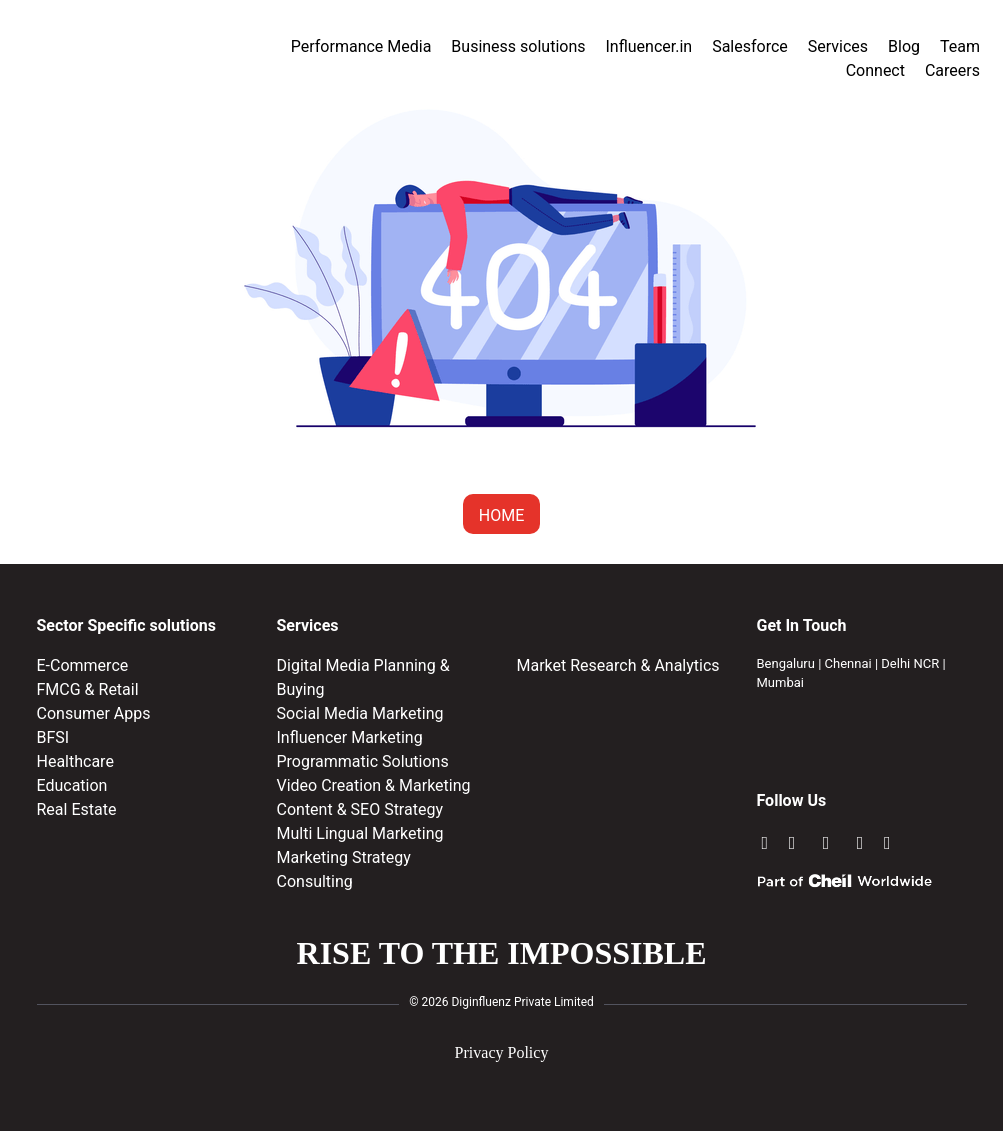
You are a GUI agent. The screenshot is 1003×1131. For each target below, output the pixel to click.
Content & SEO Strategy (360, 809)
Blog (904, 46)
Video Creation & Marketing (374, 785)
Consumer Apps (94, 713)
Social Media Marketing (360, 713)
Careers (952, 70)
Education (72, 785)
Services (838, 46)
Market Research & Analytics (618, 665)
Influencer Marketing (350, 737)
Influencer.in (649, 46)
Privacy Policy (502, 1052)
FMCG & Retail (88, 689)
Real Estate (77, 809)
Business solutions (518, 46)
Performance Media (361, 46)
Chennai (848, 663)
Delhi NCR (910, 663)
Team (960, 46)
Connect (875, 70)
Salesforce (750, 46)
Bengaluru (786, 663)
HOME (501, 515)
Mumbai (780, 682)
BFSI (53, 737)
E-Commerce (83, 665)
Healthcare (75, 761)
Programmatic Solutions (363, 761)
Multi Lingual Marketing (360, 833)
